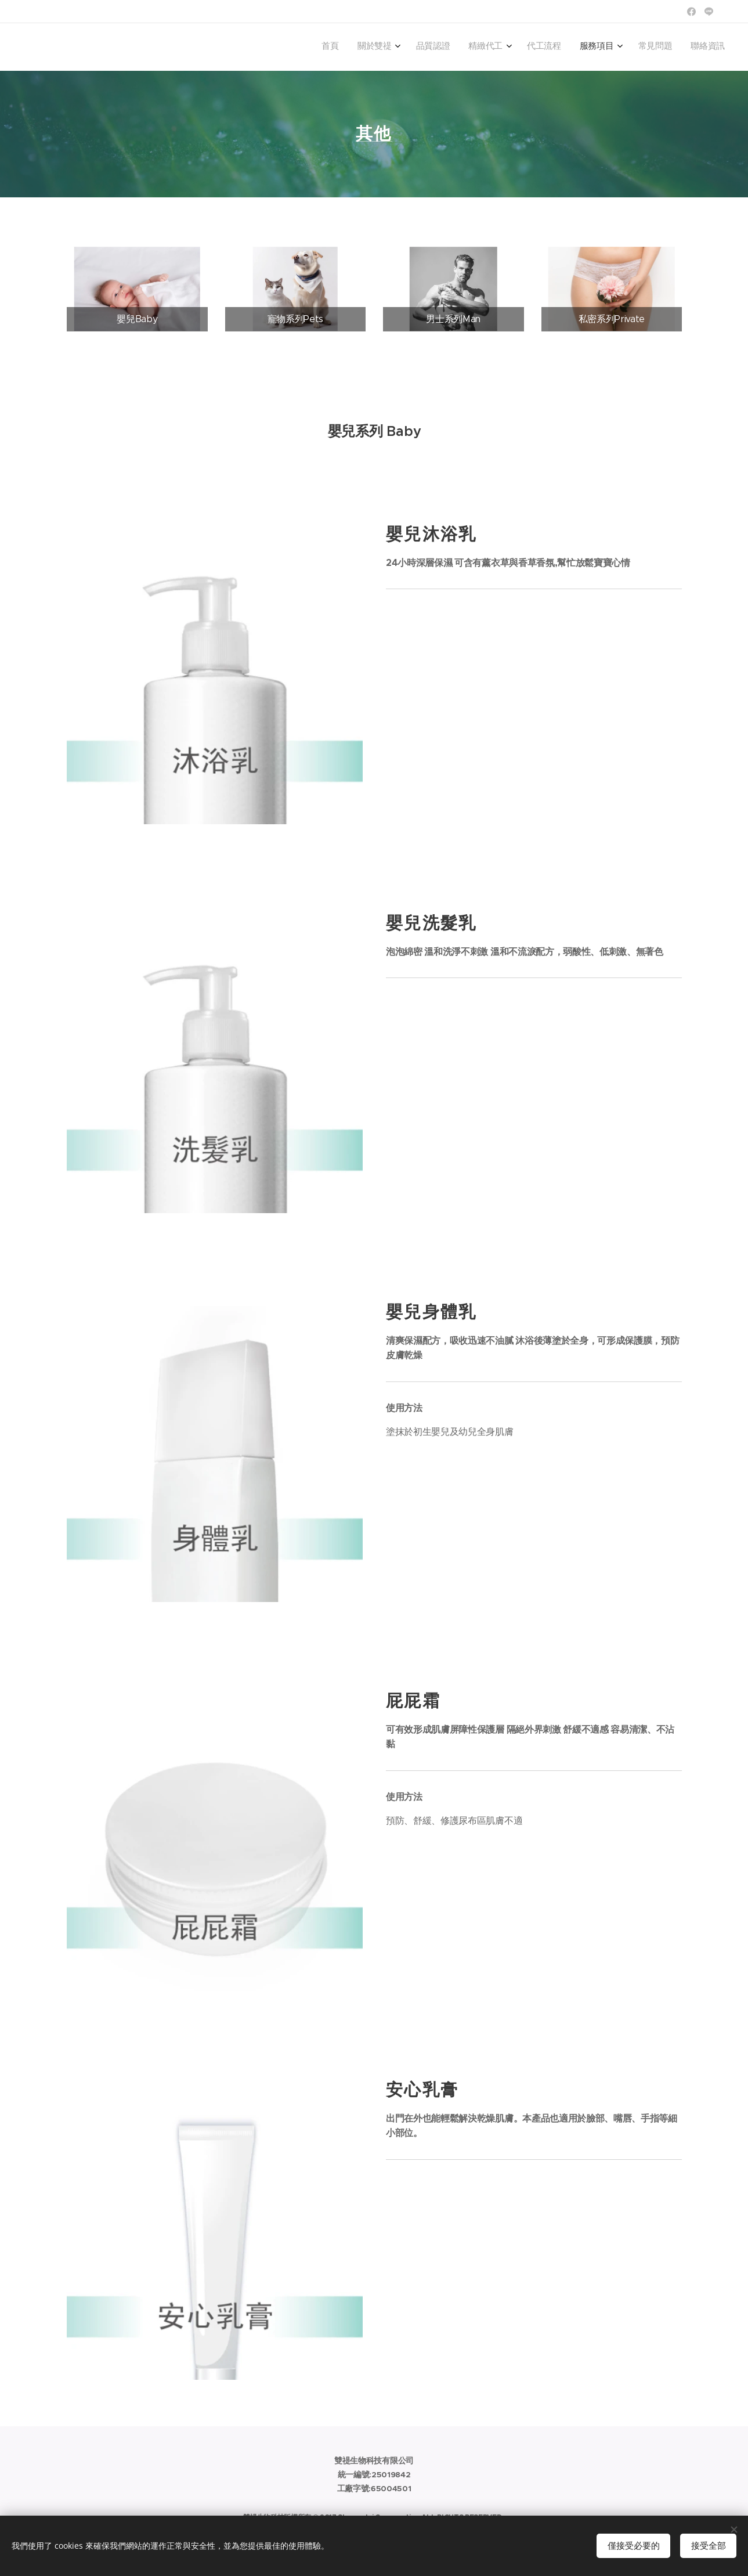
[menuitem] (580, 47)
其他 (374, 133)
